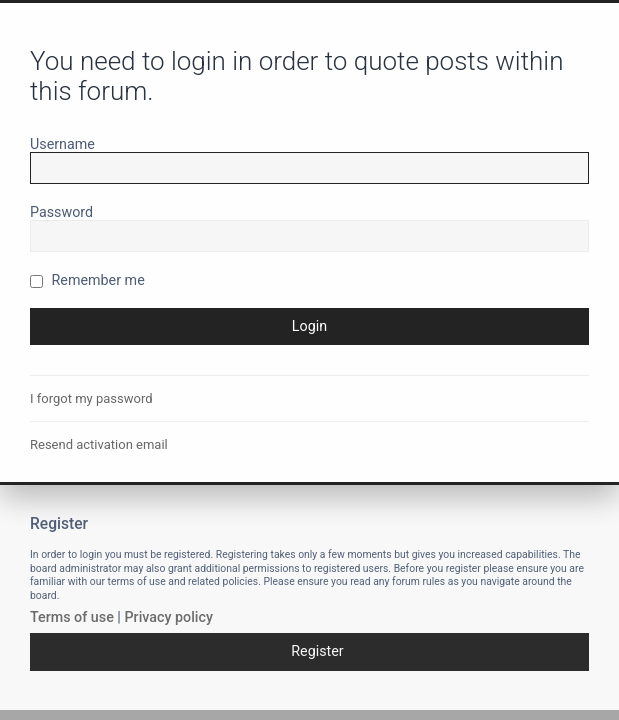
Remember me (87, 280)
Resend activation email (99, 444)
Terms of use (72, 617)
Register (317, 651)
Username (62, 144)
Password (61, 212)
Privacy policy (168, 617)
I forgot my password (91, 398)
